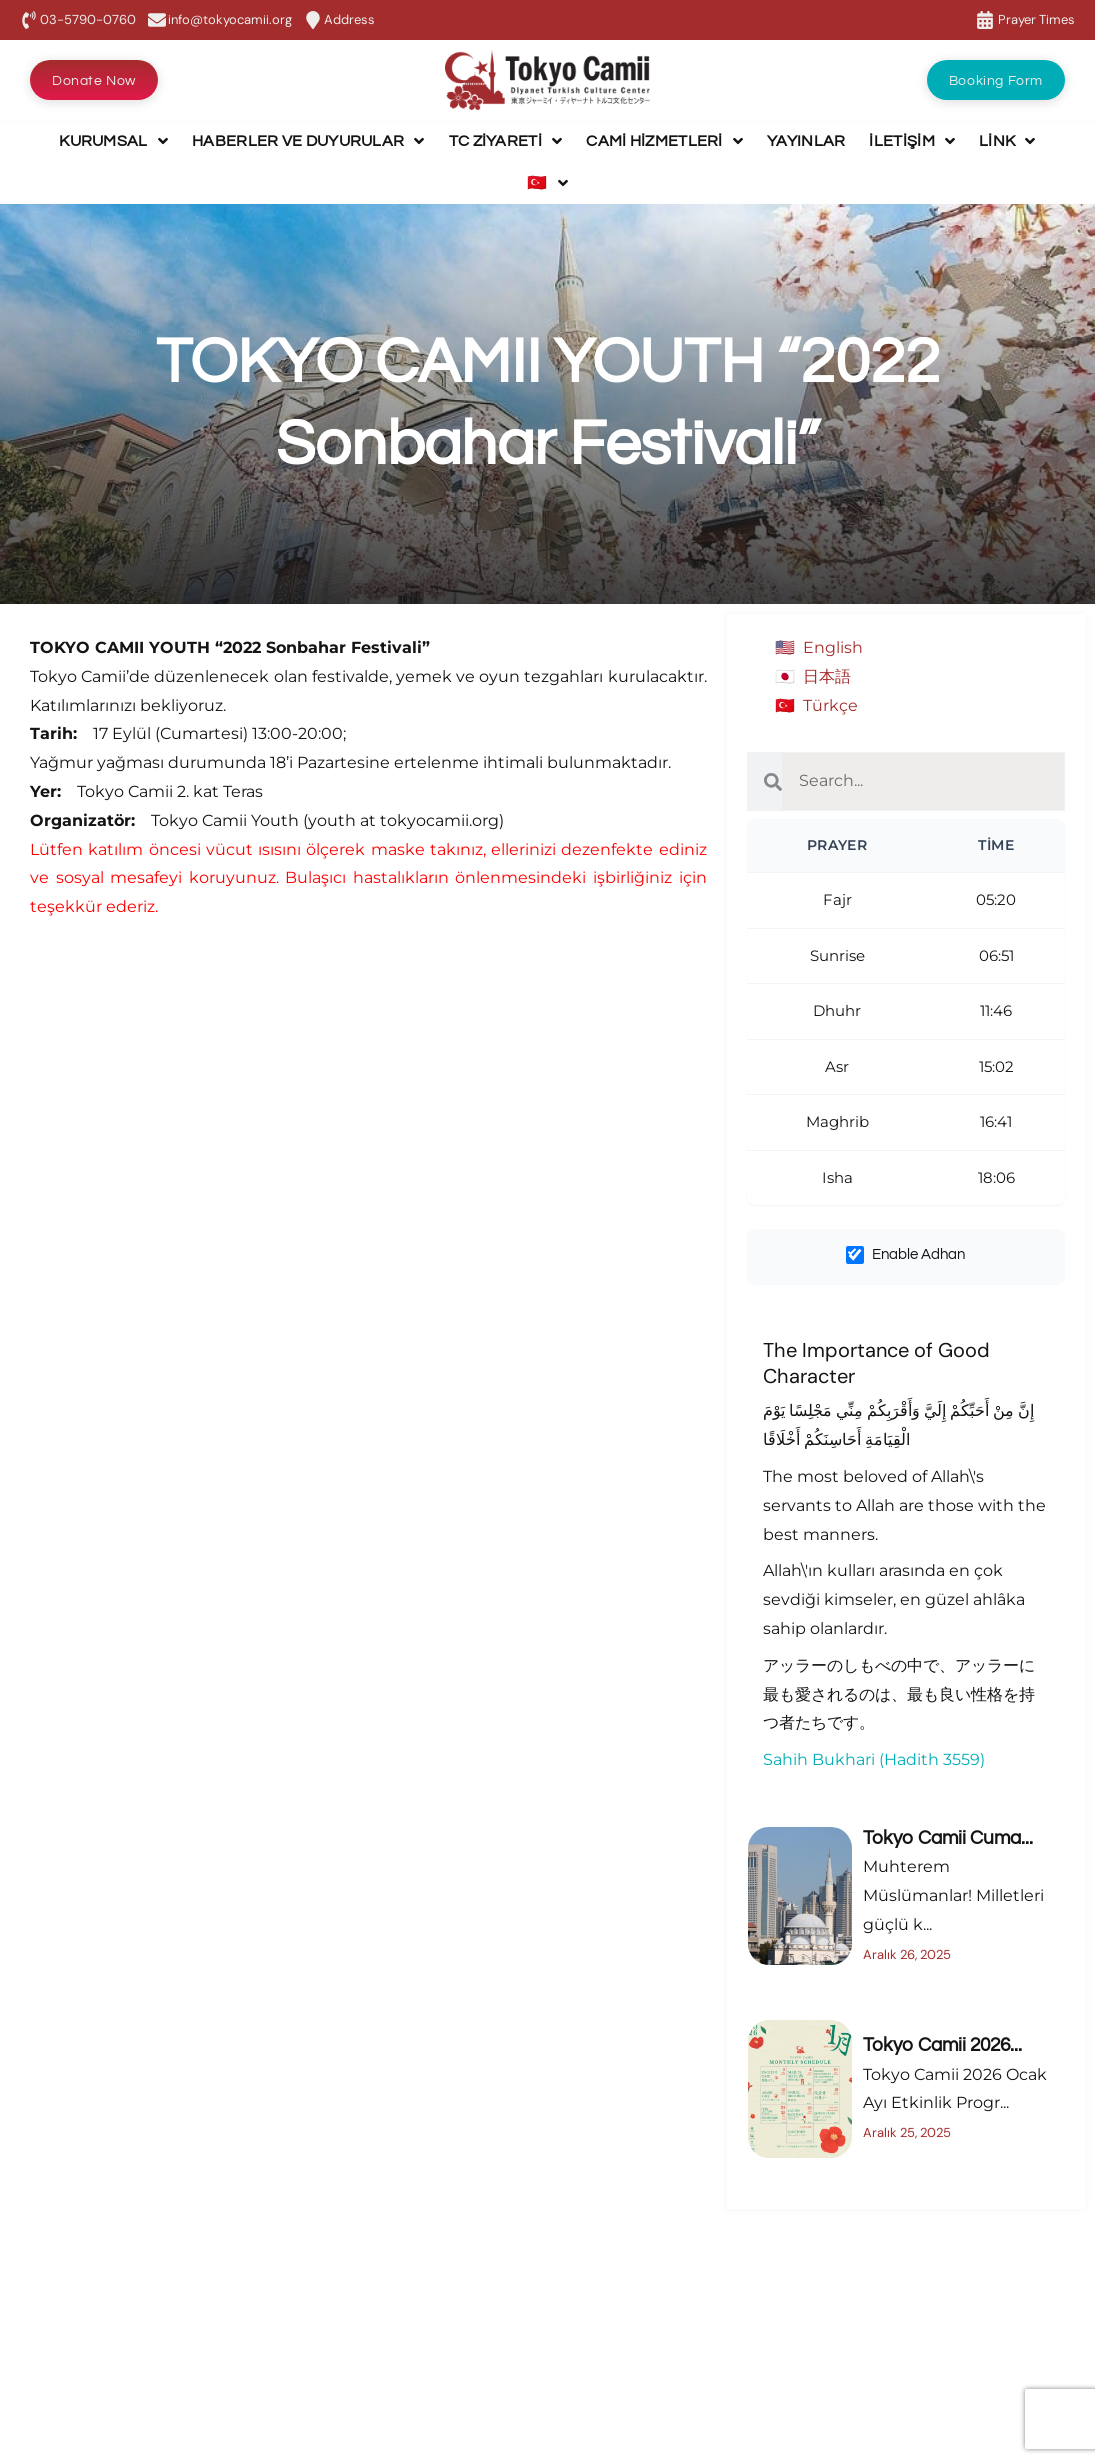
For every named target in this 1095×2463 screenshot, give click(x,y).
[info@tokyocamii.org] (157, 20)
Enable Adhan (905, 1255)
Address (349, 19)
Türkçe (830, 705)
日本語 (827, 676)
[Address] (313, 20)
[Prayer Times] (985, 20)
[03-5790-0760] (29, 20)
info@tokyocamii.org (230, 19)
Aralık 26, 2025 (907, 1954)
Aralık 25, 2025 (907, 2132)
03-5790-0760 (88, 19)
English (833, 647)
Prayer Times (1036, 19)
